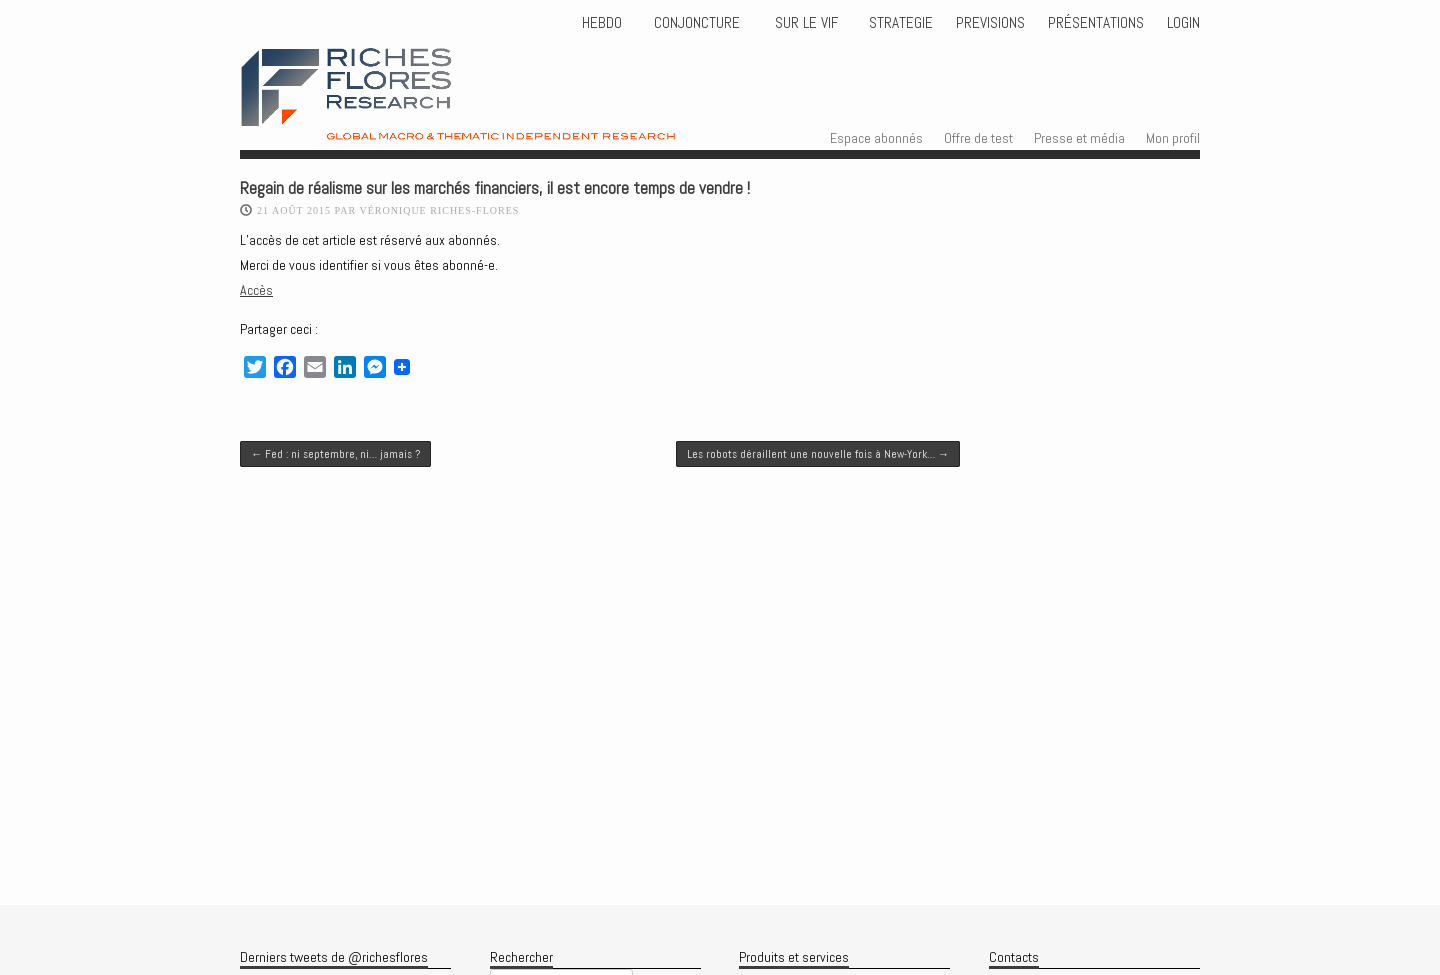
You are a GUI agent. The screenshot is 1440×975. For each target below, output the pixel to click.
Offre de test (978, 138)
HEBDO (602, 23)
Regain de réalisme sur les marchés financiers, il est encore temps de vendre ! (495, 188)
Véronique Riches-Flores (439, 210)
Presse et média (1079, 138)
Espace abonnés (876, 138)
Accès (256, 290)
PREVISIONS (990, 23)
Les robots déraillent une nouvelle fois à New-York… (818, 454)
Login (1183, 23)
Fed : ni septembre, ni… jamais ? (335, 454)
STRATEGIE (899, 23)
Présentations (1096, 23)
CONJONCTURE (699, 23)
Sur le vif (804, 23)
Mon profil (1173, 138)
